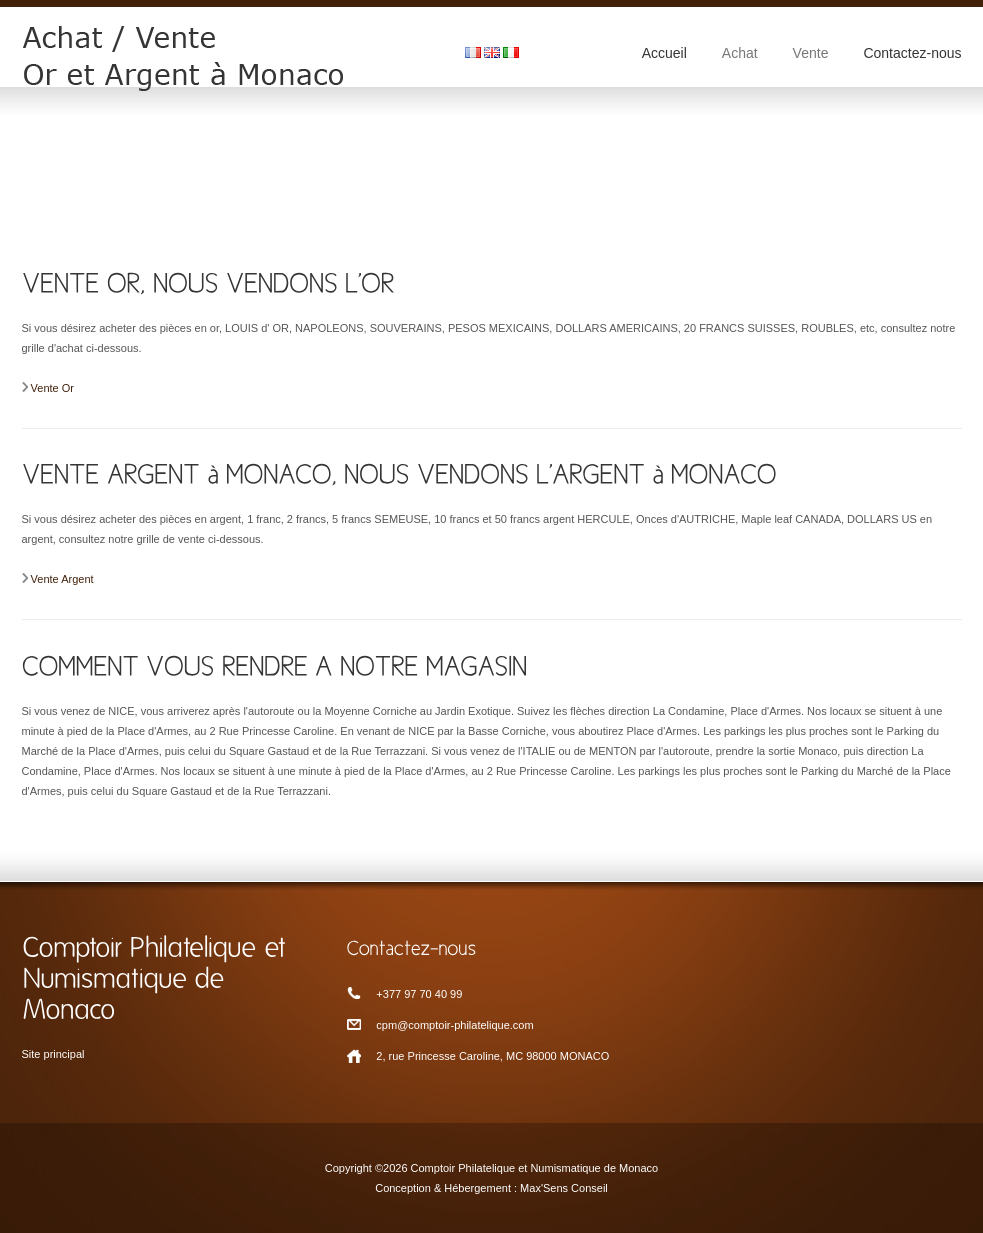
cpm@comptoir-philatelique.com (454, 1025)
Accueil (664, 53)
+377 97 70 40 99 (419, 994)
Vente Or (52, 388)
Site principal (53, 1054)
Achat (740, 53)
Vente (811, 53)
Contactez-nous (912, 53)
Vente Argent (62, 579)
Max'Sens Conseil (564, 1188)
